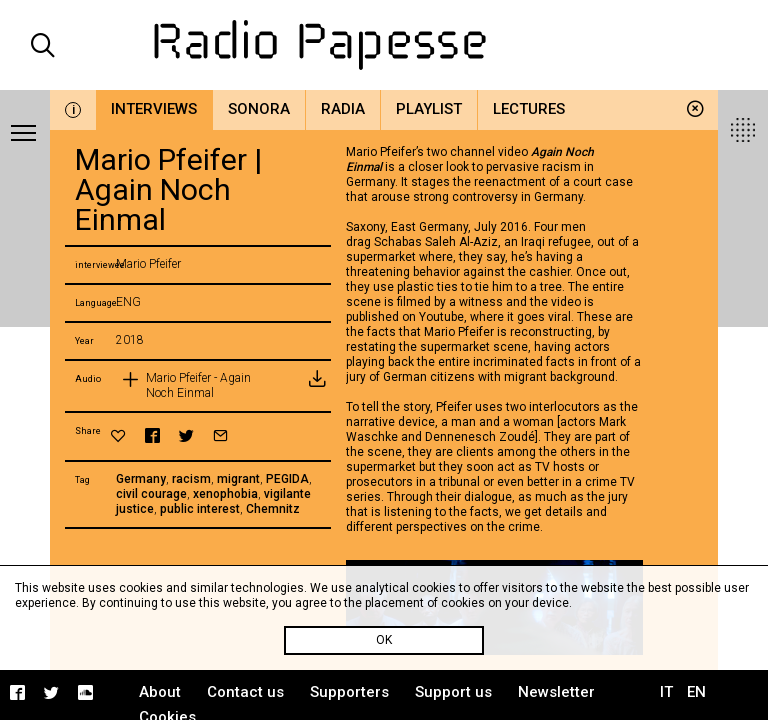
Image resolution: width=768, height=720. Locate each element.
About (160, 692)
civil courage (151, 494)
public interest (200, 509)
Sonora (259, 109)
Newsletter (556, 692)
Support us (453, 692)
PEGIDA (287, 479)
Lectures (529, 109)
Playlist (429, 109)
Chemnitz (273, 509)
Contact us (245, 692)
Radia (343, 109)
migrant (238, 479)
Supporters (349, 692)
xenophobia (225, 494)
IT (666, 692)
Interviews (154, 109)
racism (191, 479)
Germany (141, 479)
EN (696, 692)
